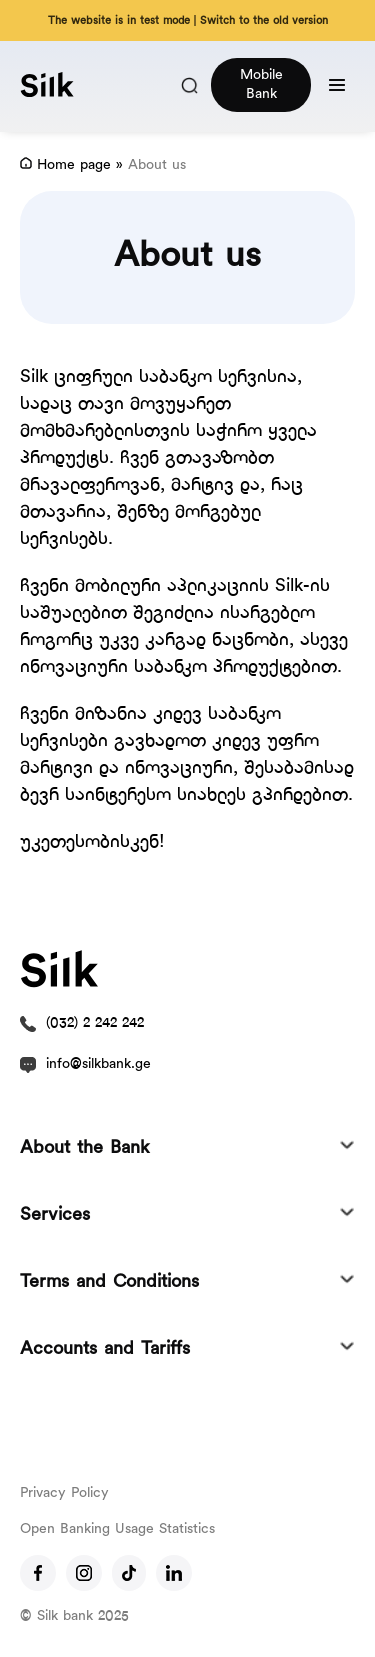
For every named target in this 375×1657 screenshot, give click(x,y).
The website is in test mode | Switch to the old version (188, 21)
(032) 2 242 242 (95, 1023)
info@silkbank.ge (98, 1064)
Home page (74, 165)
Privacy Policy (64, 1493)
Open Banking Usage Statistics (117, 1529)
